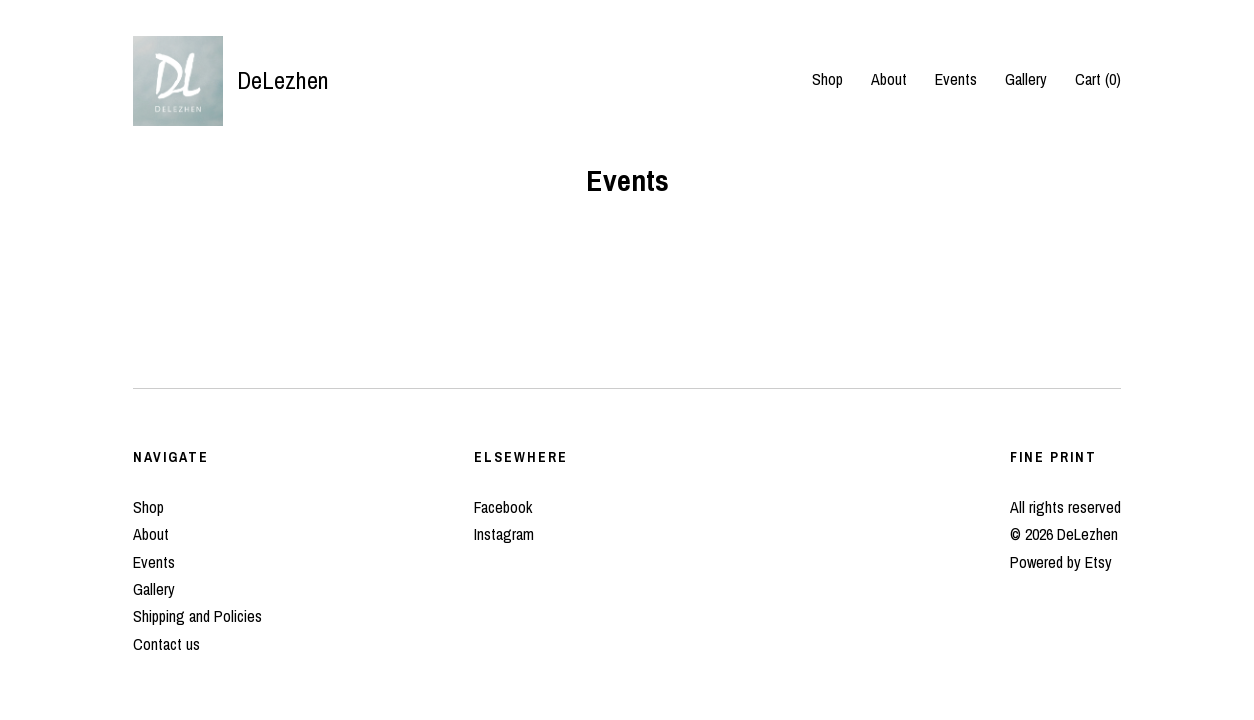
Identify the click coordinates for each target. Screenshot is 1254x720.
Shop (827, 79)
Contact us (166, 644)
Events (956, 79)
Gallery (1026, 79)
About (889, 79)
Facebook (503, 507)
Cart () (1098, 79)
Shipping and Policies (197, 616)
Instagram (504, 534)
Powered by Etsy (1061, 562)
